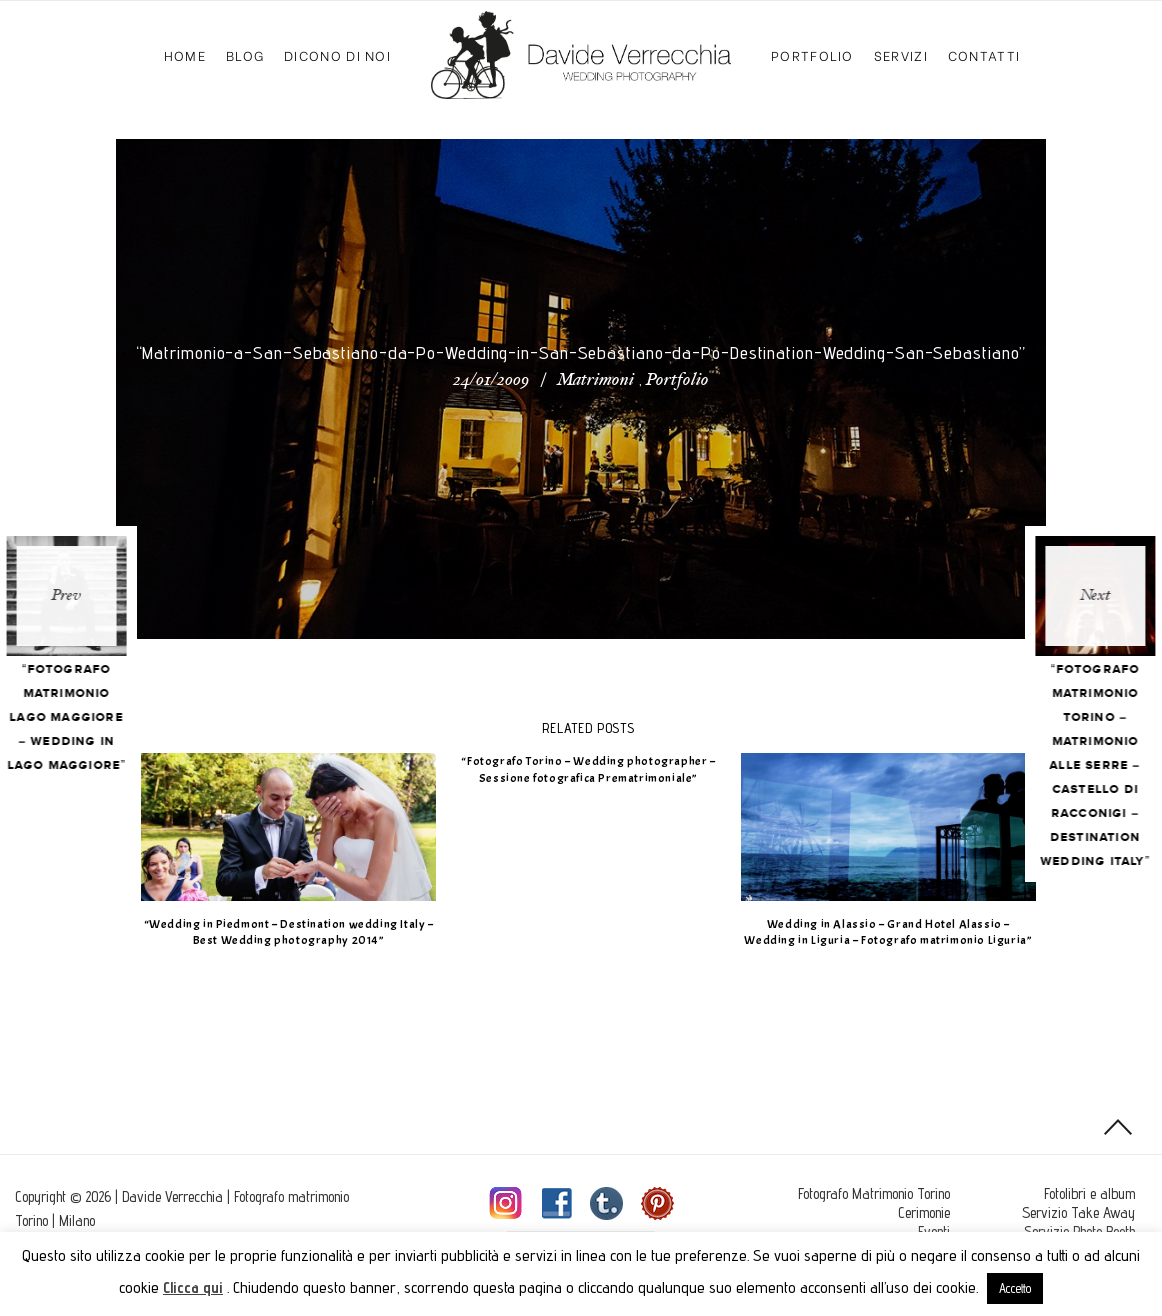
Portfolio (812, 54)
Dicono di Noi (337, 54)
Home (185, 54)
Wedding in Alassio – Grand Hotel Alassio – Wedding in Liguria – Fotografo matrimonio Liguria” (895, 932)
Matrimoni (595, 381)
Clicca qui (193, 1287)
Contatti (984, 54)
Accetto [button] (1015, 1288)
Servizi (901, 54)
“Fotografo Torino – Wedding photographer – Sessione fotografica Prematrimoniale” (595, 769)
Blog (245, 54)
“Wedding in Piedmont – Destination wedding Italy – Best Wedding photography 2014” (295, 932)
